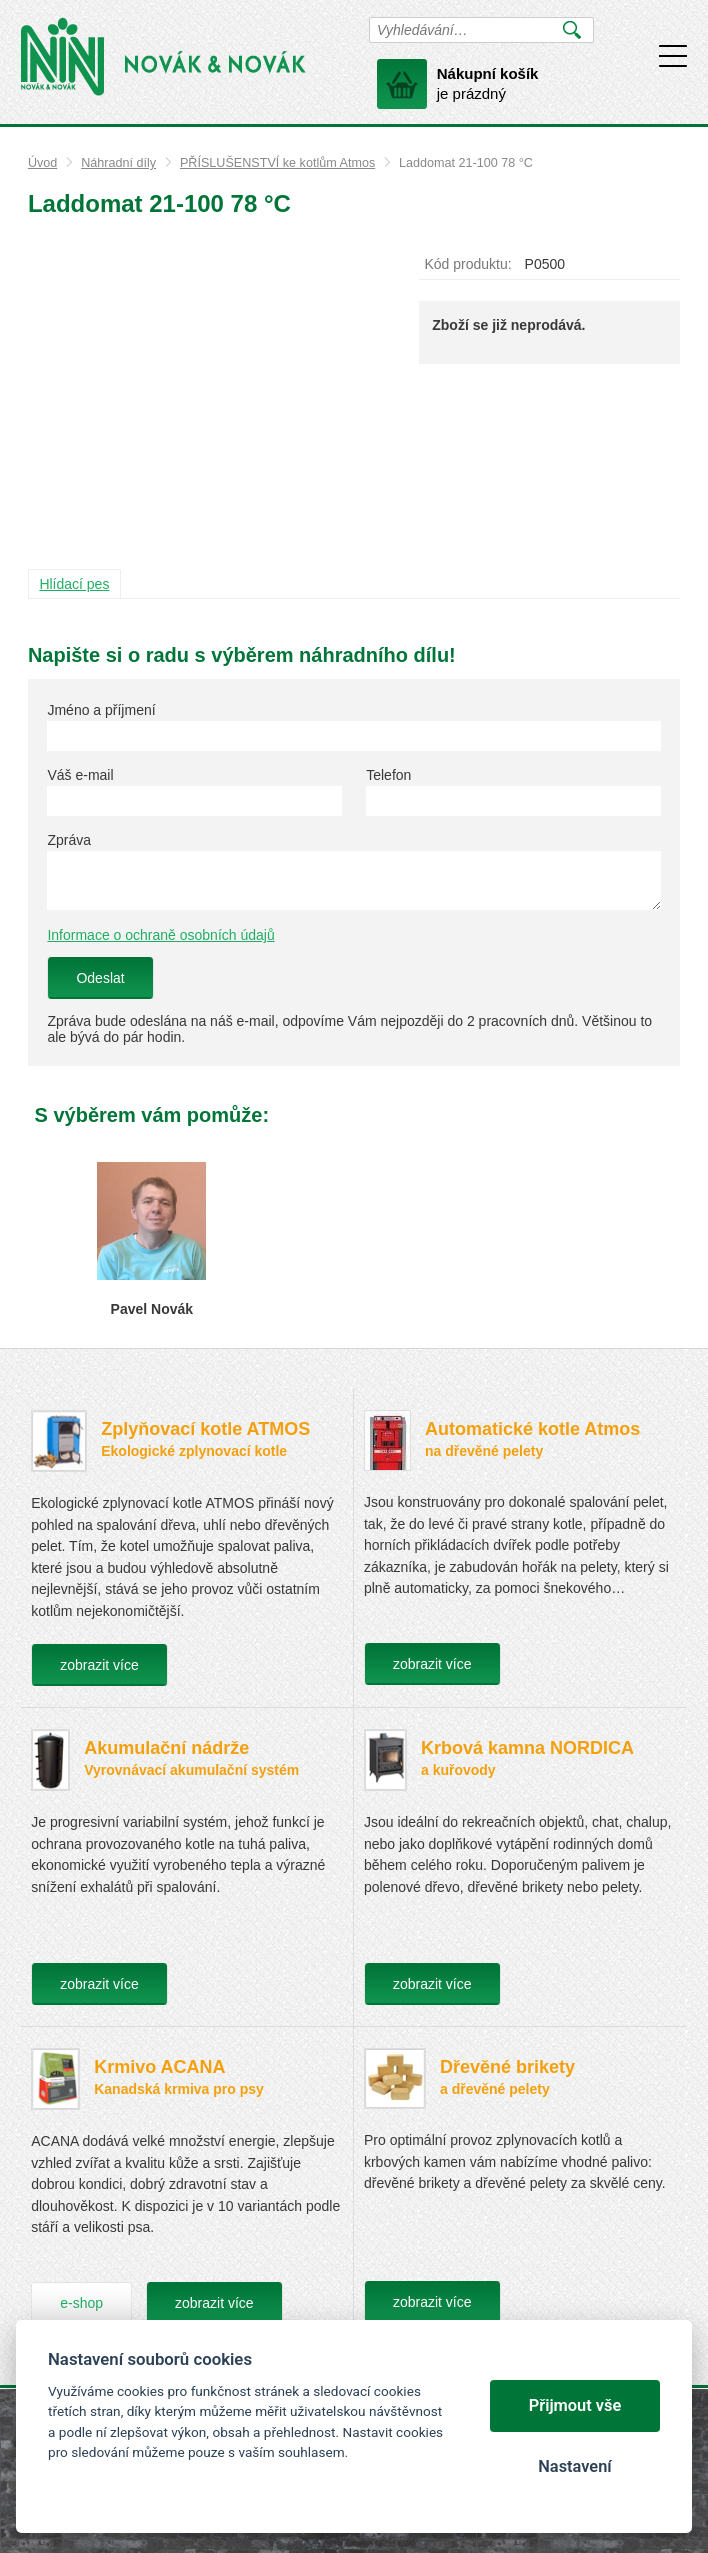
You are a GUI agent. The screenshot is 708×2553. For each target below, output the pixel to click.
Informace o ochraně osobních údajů (160, 935)
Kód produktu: (467, 264)
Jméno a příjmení (101, 710)
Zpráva (69, 840)
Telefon (388, 775)
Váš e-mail (80, 775)
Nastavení (574, 2466)
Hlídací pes (74, 584)
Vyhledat (572, 30)
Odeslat (100, 978)
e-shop (81, 2303)
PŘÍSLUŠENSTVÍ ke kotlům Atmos (277, 163)
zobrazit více (99, 1665)
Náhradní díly (118, 163)
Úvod (42, 163)
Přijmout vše (575, 2405)
